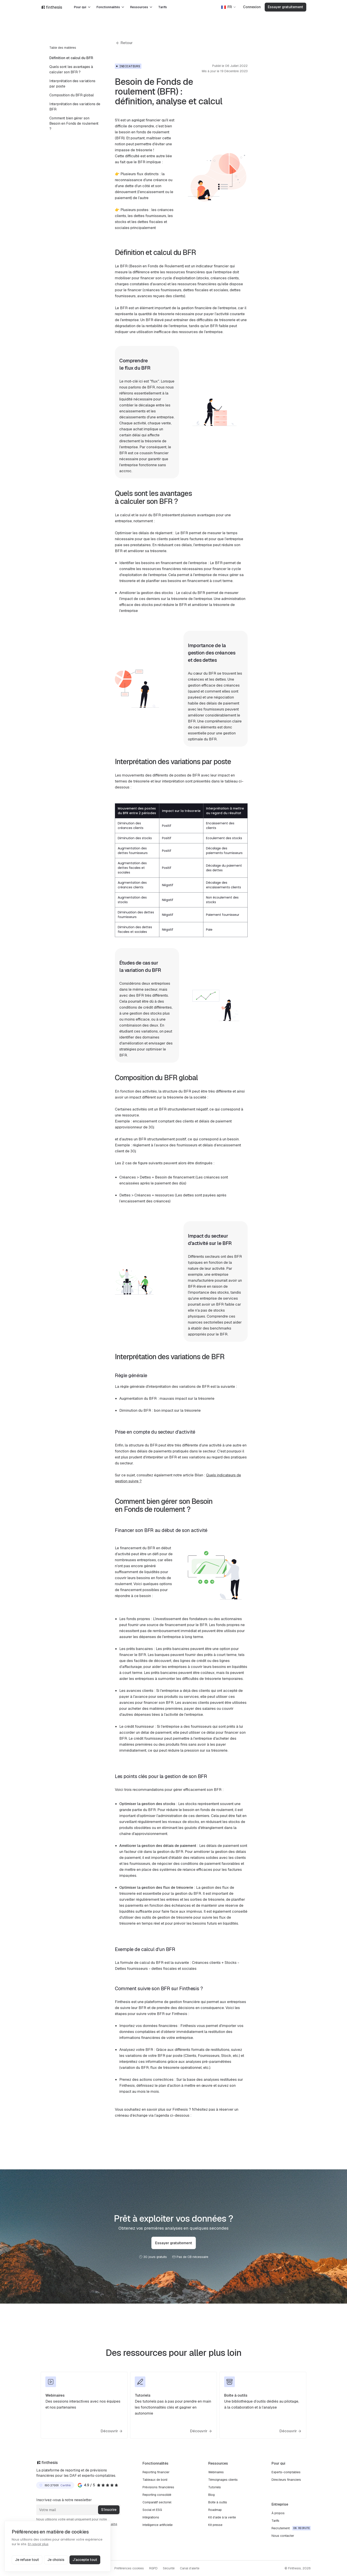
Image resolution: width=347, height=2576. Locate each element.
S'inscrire (108, 2509)
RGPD (153, 2568)
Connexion (252, 7)
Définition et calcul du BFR (71, 58)
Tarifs (162, 7)
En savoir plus (38, 2544)
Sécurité (169, 2568)
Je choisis (55, 2559)
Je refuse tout (27, 2559)
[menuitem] (75, 58)
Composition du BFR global (71, 95)
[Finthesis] (52, 7)
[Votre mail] (78, 2509)
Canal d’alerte (189, 2568)
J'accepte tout (85, 2559)
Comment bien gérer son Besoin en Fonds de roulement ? (73, 123)
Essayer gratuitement (285, 7)
